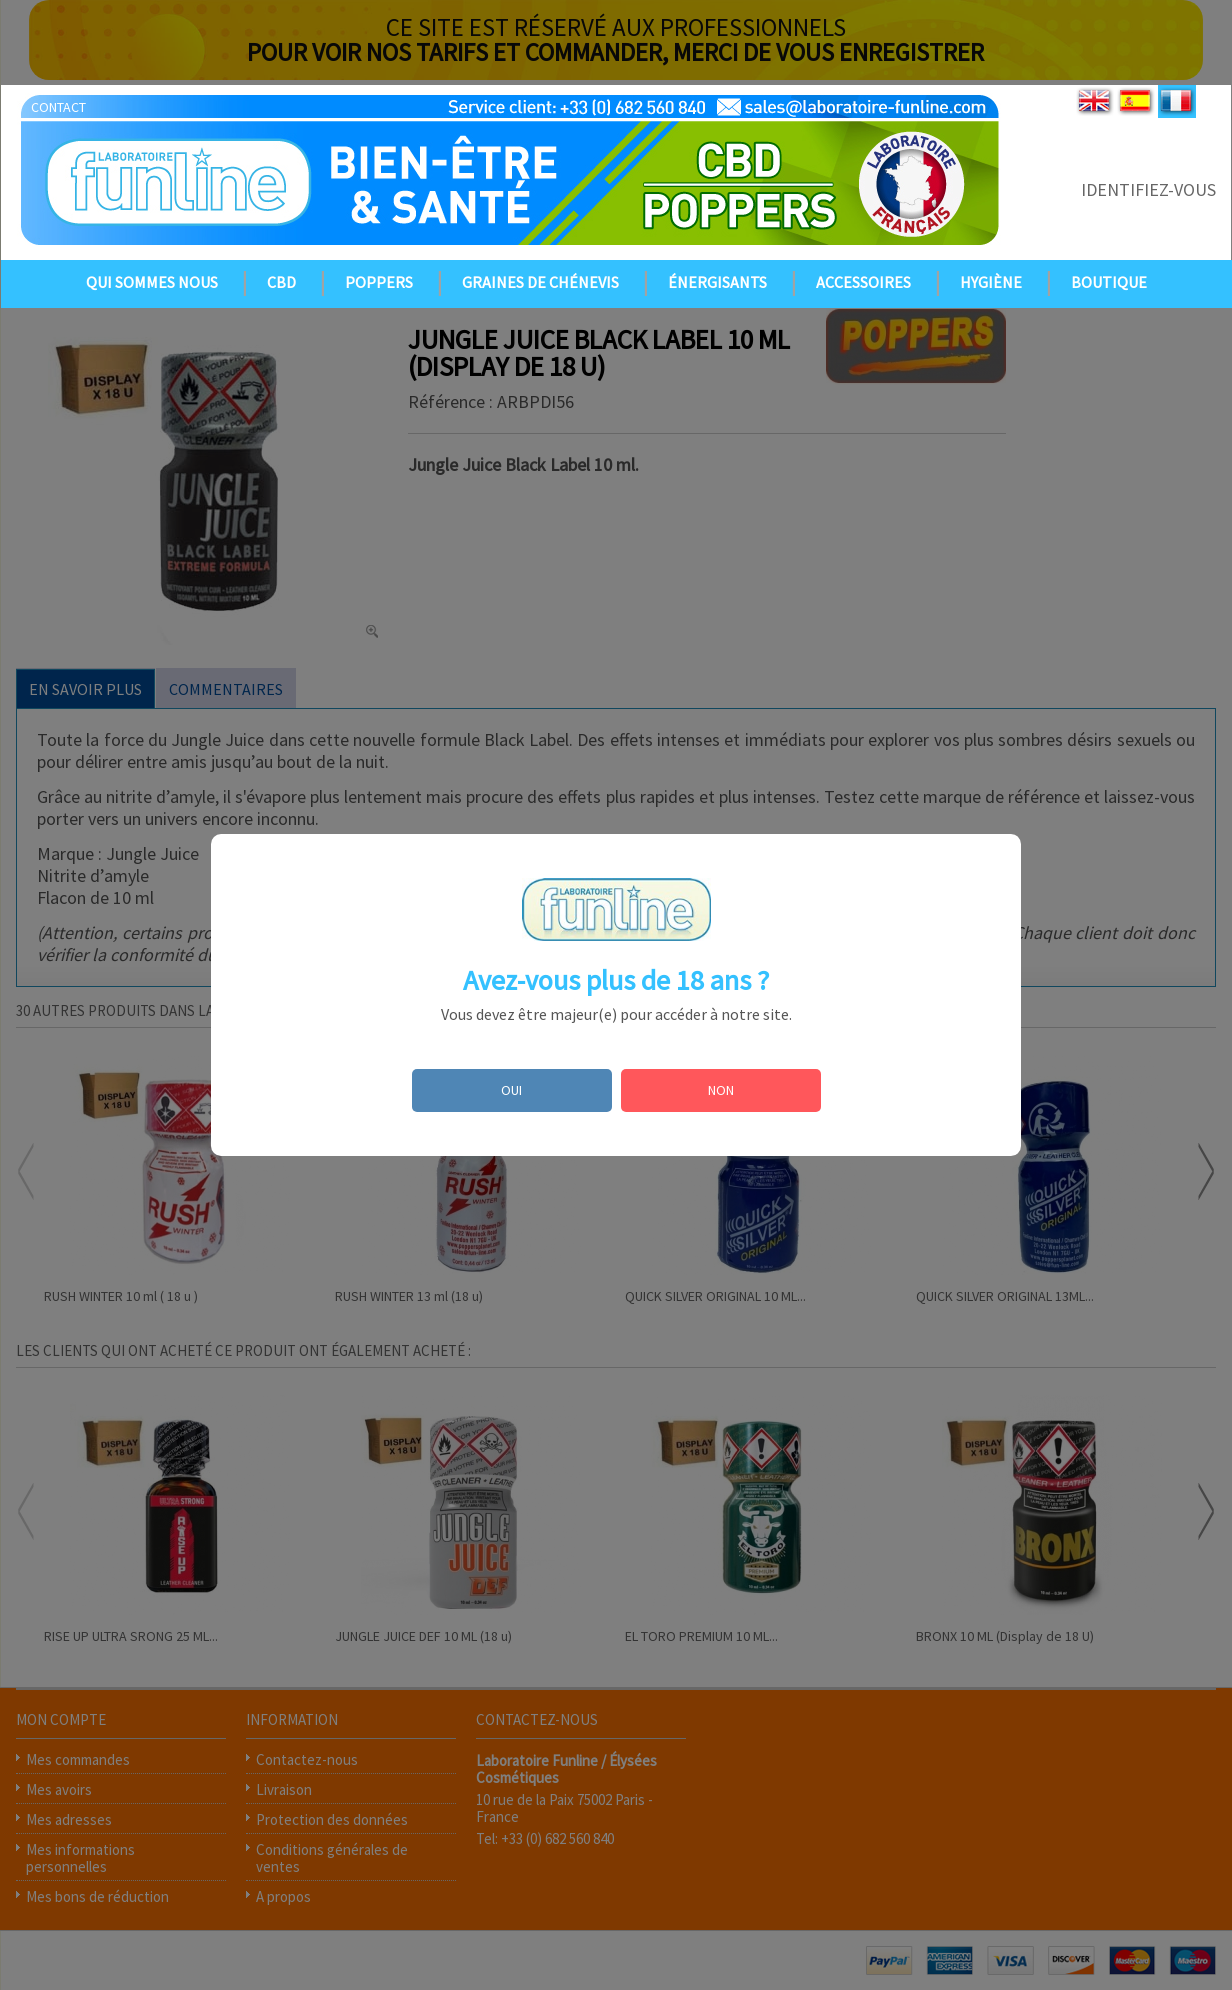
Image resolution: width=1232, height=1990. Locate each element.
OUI (511, 1090)
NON (721, 1090)
